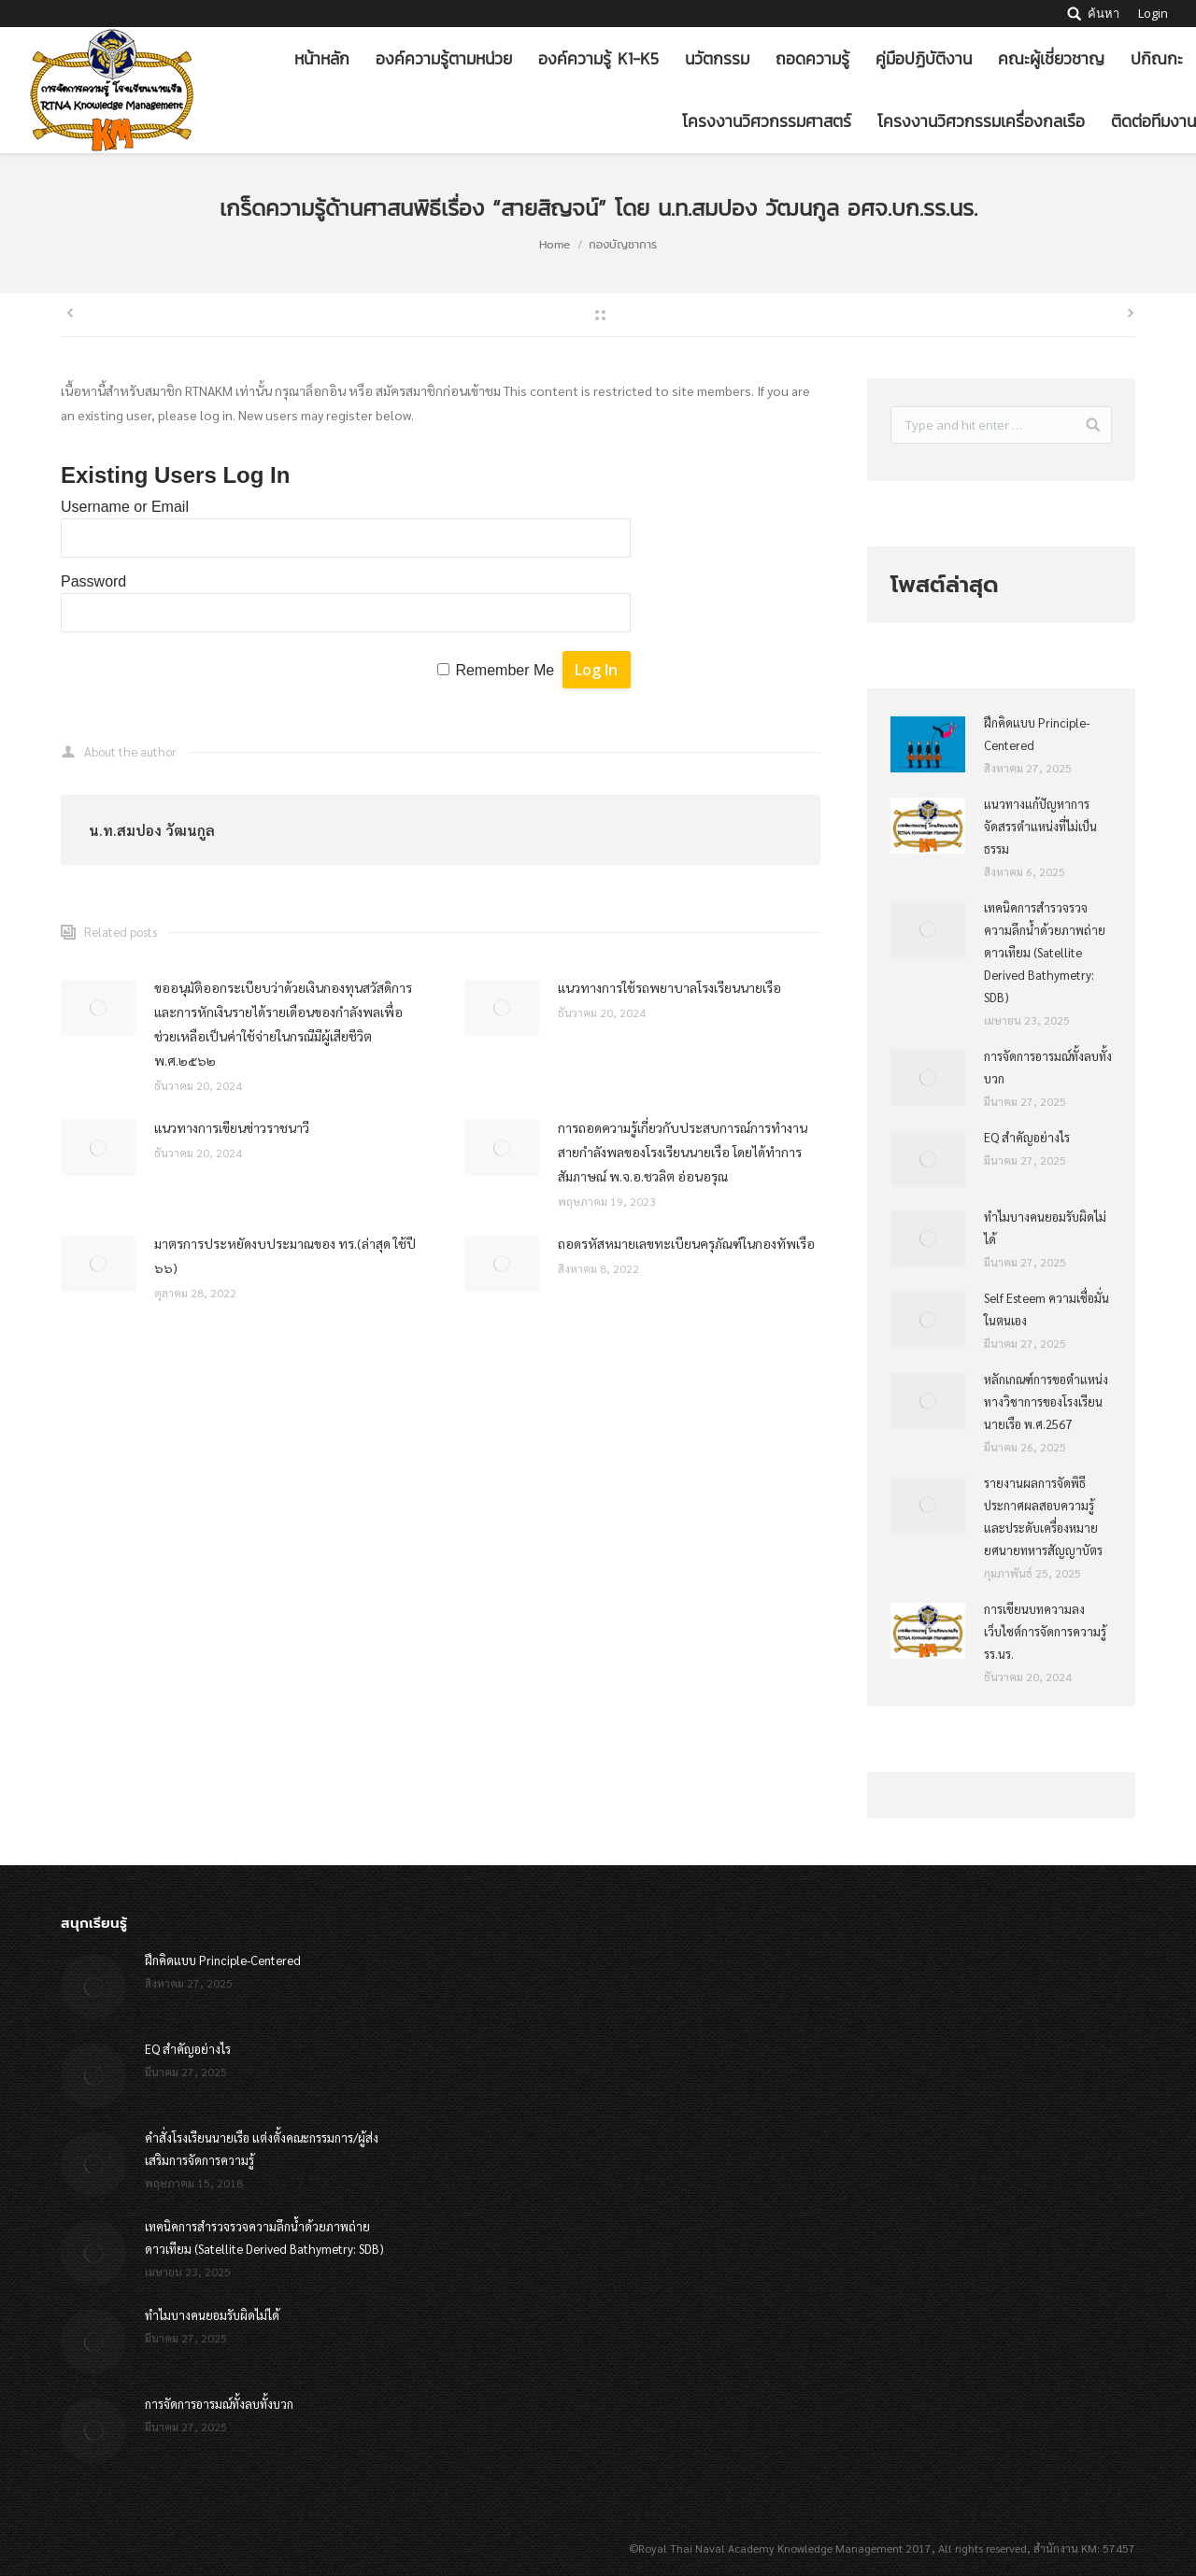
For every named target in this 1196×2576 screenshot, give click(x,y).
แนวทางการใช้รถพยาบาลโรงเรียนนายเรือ (669, 987)
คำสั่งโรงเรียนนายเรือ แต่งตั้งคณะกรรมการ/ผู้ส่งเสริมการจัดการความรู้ (261, 2149)
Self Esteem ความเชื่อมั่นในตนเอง (1046, 1309)
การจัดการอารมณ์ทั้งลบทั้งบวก (1048, 1067)
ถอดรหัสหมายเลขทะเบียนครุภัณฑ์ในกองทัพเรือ (686, 1243)
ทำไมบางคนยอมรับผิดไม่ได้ (1045, 1228)
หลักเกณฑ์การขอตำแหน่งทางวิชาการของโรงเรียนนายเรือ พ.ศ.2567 (1046, 1401)
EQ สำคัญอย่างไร (1027, 1137)
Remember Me (504, 670)
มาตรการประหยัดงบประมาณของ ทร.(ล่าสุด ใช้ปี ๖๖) (285, 1255)
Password (93, 581)
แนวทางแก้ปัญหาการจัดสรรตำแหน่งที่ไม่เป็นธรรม (1040, 826)
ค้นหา (1103, 13)
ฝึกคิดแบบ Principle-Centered (1036, 734)
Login (1153, 13)
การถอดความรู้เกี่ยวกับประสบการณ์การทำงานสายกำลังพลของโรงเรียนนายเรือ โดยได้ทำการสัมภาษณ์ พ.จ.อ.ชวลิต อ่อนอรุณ (682, 1151)
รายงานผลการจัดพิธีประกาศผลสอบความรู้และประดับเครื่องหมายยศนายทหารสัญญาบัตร (1043, 1516)
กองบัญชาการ (623, 244)
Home (554, 244)
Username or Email (125, 507)
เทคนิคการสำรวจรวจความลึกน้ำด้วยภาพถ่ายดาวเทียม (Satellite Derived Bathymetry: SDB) (1044, 952)
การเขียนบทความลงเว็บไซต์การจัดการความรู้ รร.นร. (1045, 1631)
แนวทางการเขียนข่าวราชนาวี (231, 1127)
